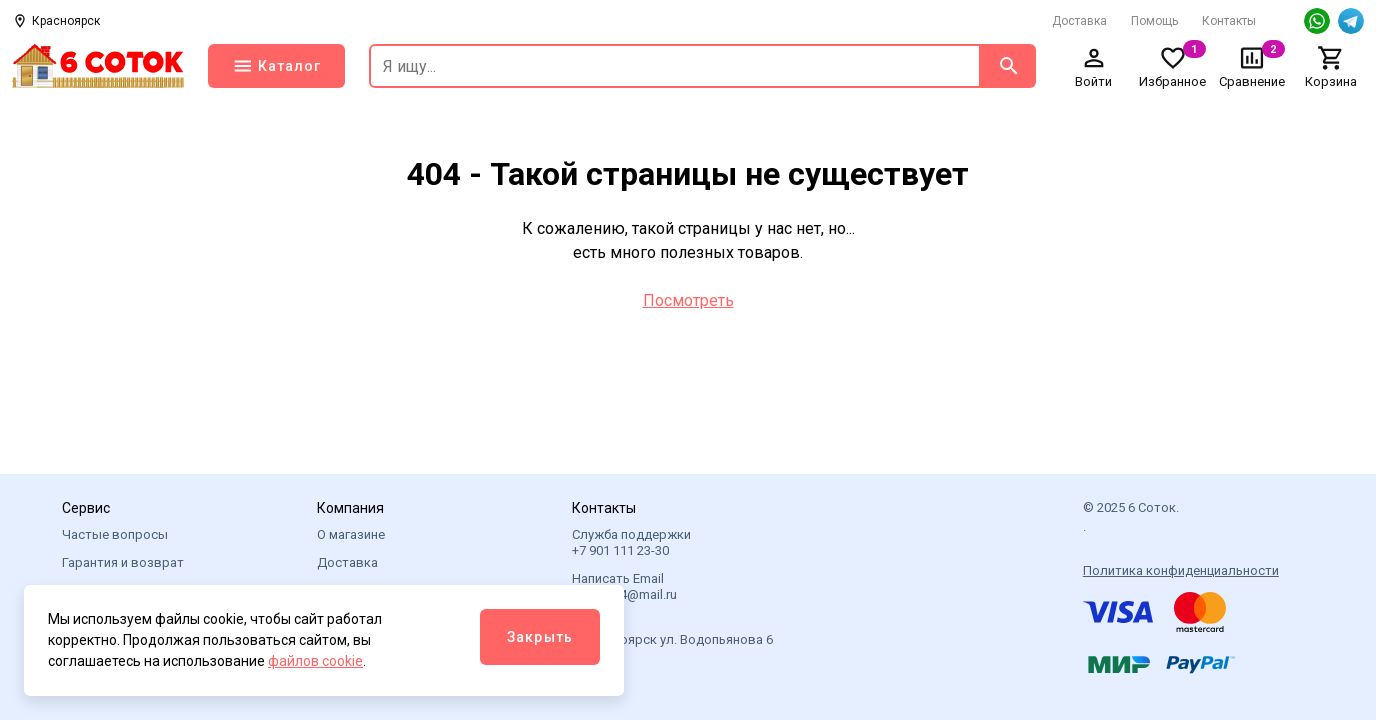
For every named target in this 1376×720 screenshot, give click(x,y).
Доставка (1079, 21)
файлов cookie (315, 661)
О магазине (351, 534)
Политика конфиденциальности (1181, 570)
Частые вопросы (115, 534)
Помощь (1154, 21)
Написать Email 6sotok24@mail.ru (624, 586)
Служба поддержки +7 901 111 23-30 (631, 542)
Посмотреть (688, 300)
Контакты (1229, 21)
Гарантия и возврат (123, 562)
